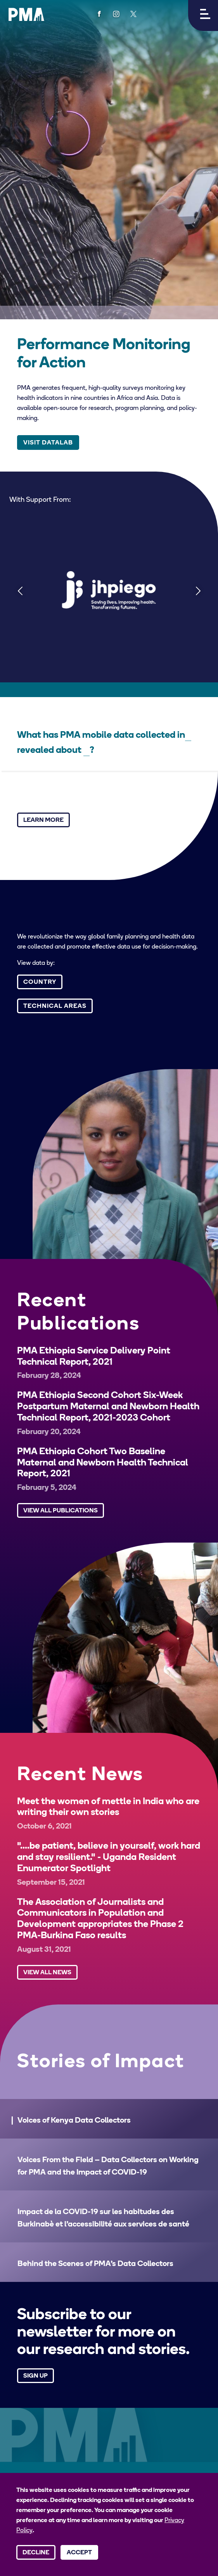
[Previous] (20, 590)
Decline (35, 2553)
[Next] (198, 590)
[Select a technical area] (86, 751)
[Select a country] (188, 736)
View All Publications (60, 1511)
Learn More (43, 820)
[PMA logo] (26, 14)
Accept (79, 2553)
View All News (47, 1973)
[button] (203, 15)
